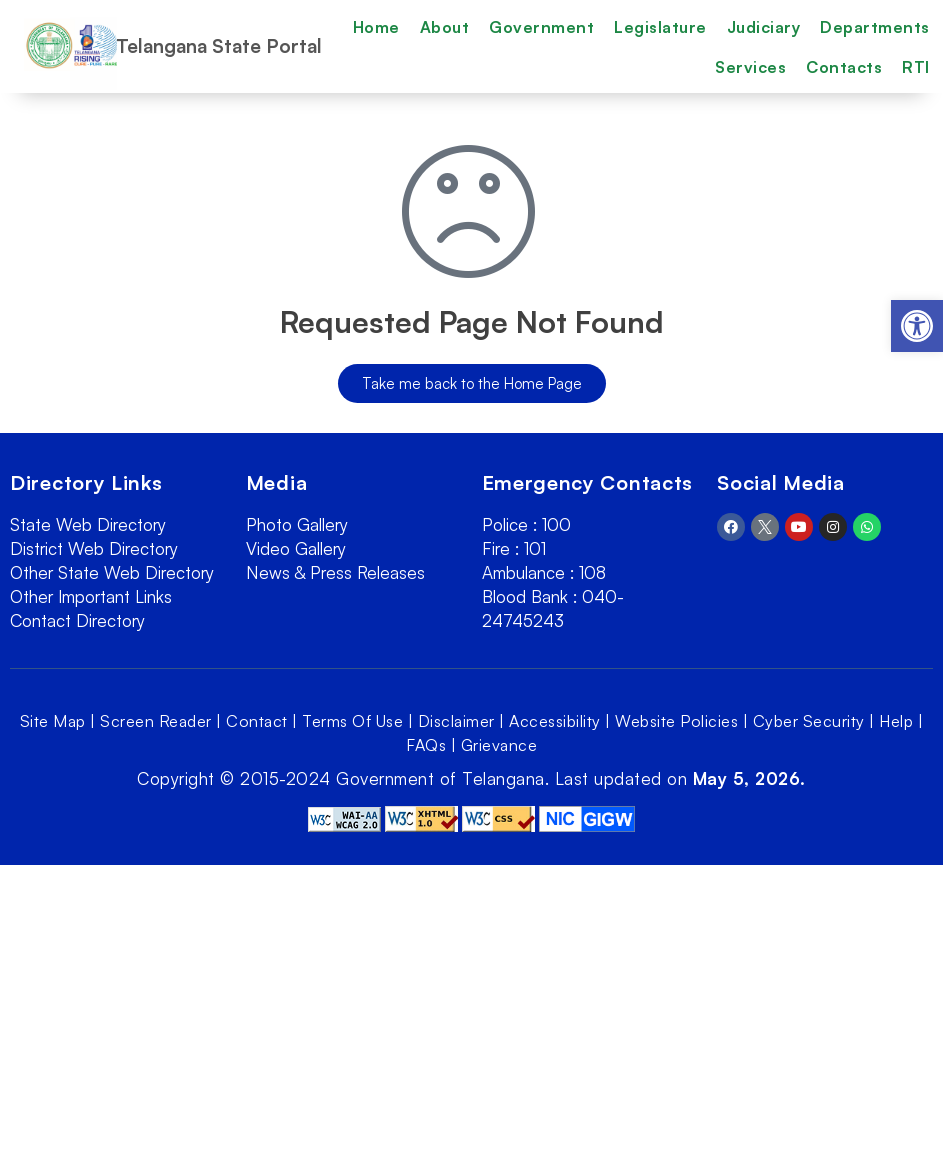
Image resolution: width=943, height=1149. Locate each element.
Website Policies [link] (676, 721)
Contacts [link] (844, 67)
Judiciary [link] (764, 27)
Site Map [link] (53, 721)
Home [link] (376, 27)
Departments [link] (875, 27)
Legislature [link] (660, 27)
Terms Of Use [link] (352, 721)
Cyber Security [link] (809, 721)
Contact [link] (257, 721)
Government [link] (541, 27)
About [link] (445, 27)
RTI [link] (916, 67)
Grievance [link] (499, 745)
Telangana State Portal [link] (219, 46)
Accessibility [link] (555, 721)
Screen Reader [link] (156, 721)
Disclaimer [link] (456, 721)
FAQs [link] (426, 745)
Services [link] (750, 67)
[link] (917, 326)
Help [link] (896, 721)
